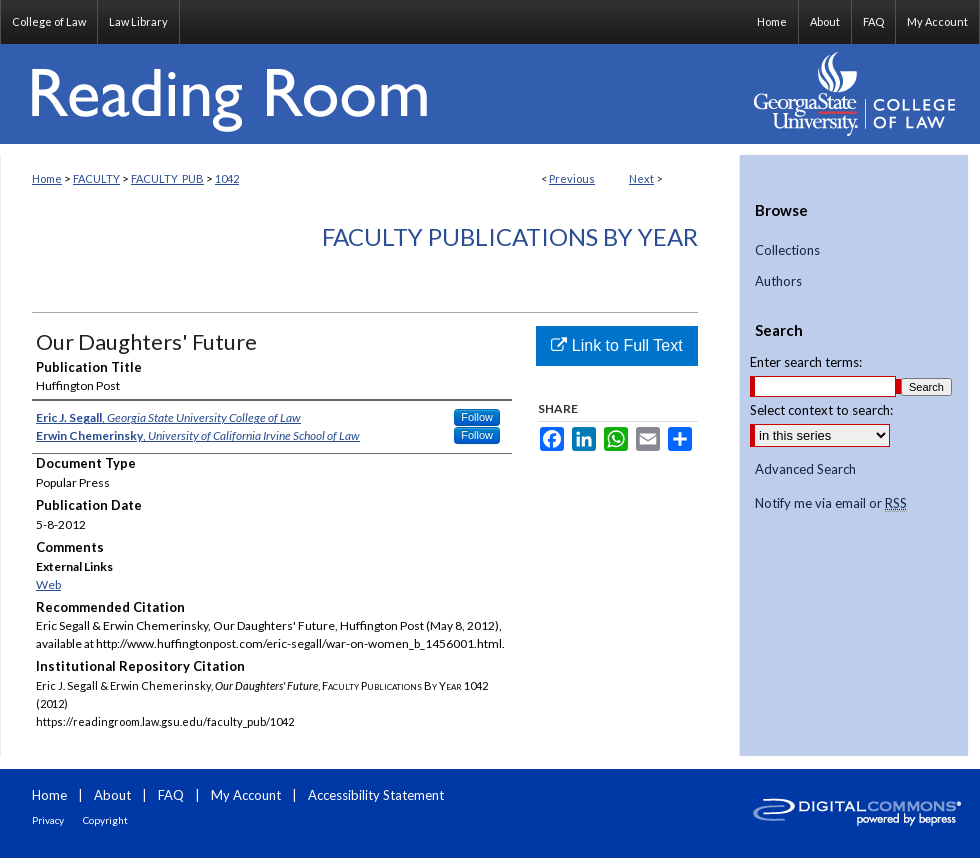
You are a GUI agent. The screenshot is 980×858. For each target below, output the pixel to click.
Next (641, 178)
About (112, 795)
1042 (227, 178)
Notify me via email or (831, 504)
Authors (778, 281)
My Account (246, 795)
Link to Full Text (616, 345)
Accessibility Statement (376, 795)
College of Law (49, 21)
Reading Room (370, 94)
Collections (787, 250)
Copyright (105, 820)
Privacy (48, 820)
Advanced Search (805, 469)
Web (48, 584)
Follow (477, 417)
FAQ (171, 795)
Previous (572, 178)
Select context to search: (821, 410)
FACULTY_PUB (167, 178)
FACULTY (96, 178)
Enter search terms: (806, 362)
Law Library (138, 21)
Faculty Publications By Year (510, 236)
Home (47, 178)
